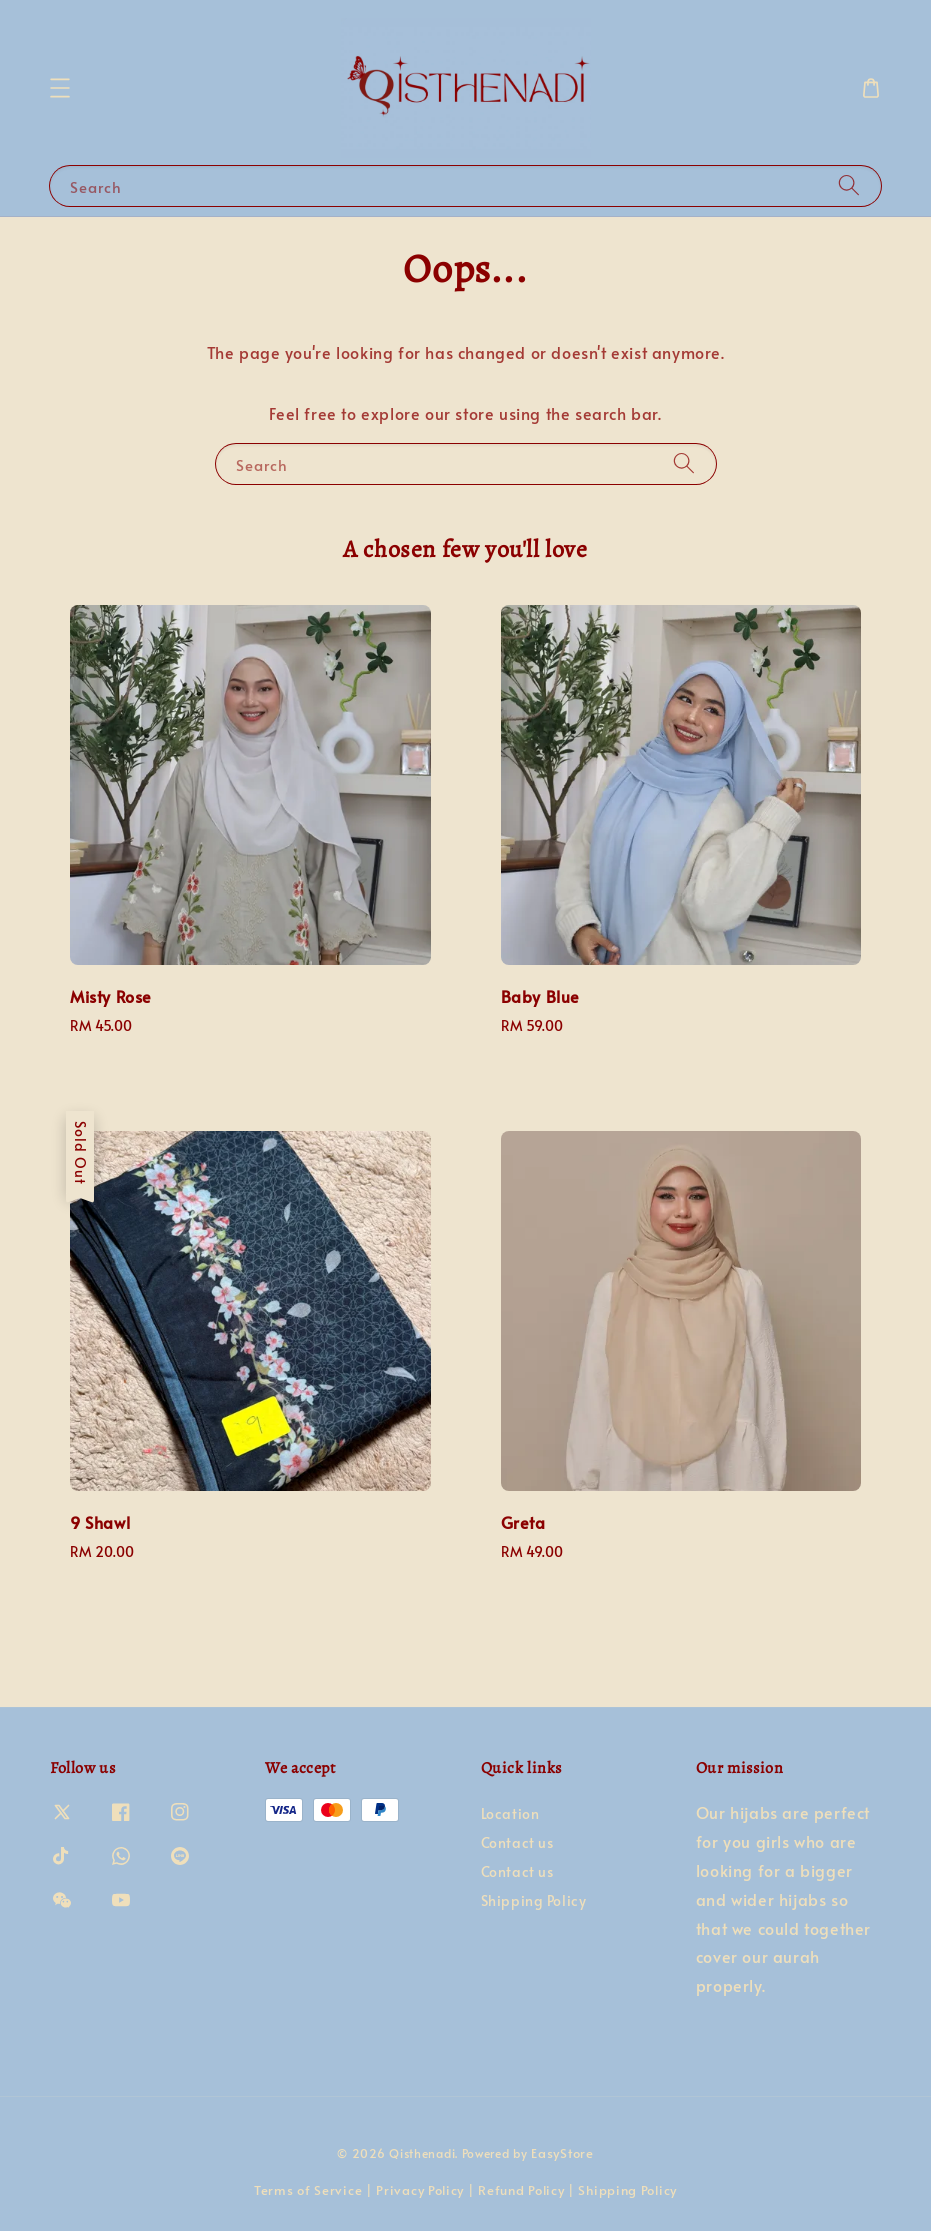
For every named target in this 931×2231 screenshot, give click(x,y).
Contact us (517, 1842)
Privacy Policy (420, 2190)
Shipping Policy (534, 1900)
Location (510, 1814)
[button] (60, 88)
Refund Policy (521, 2190)
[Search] (849, 185)
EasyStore (562, 2153)
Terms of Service (308, 2190)
